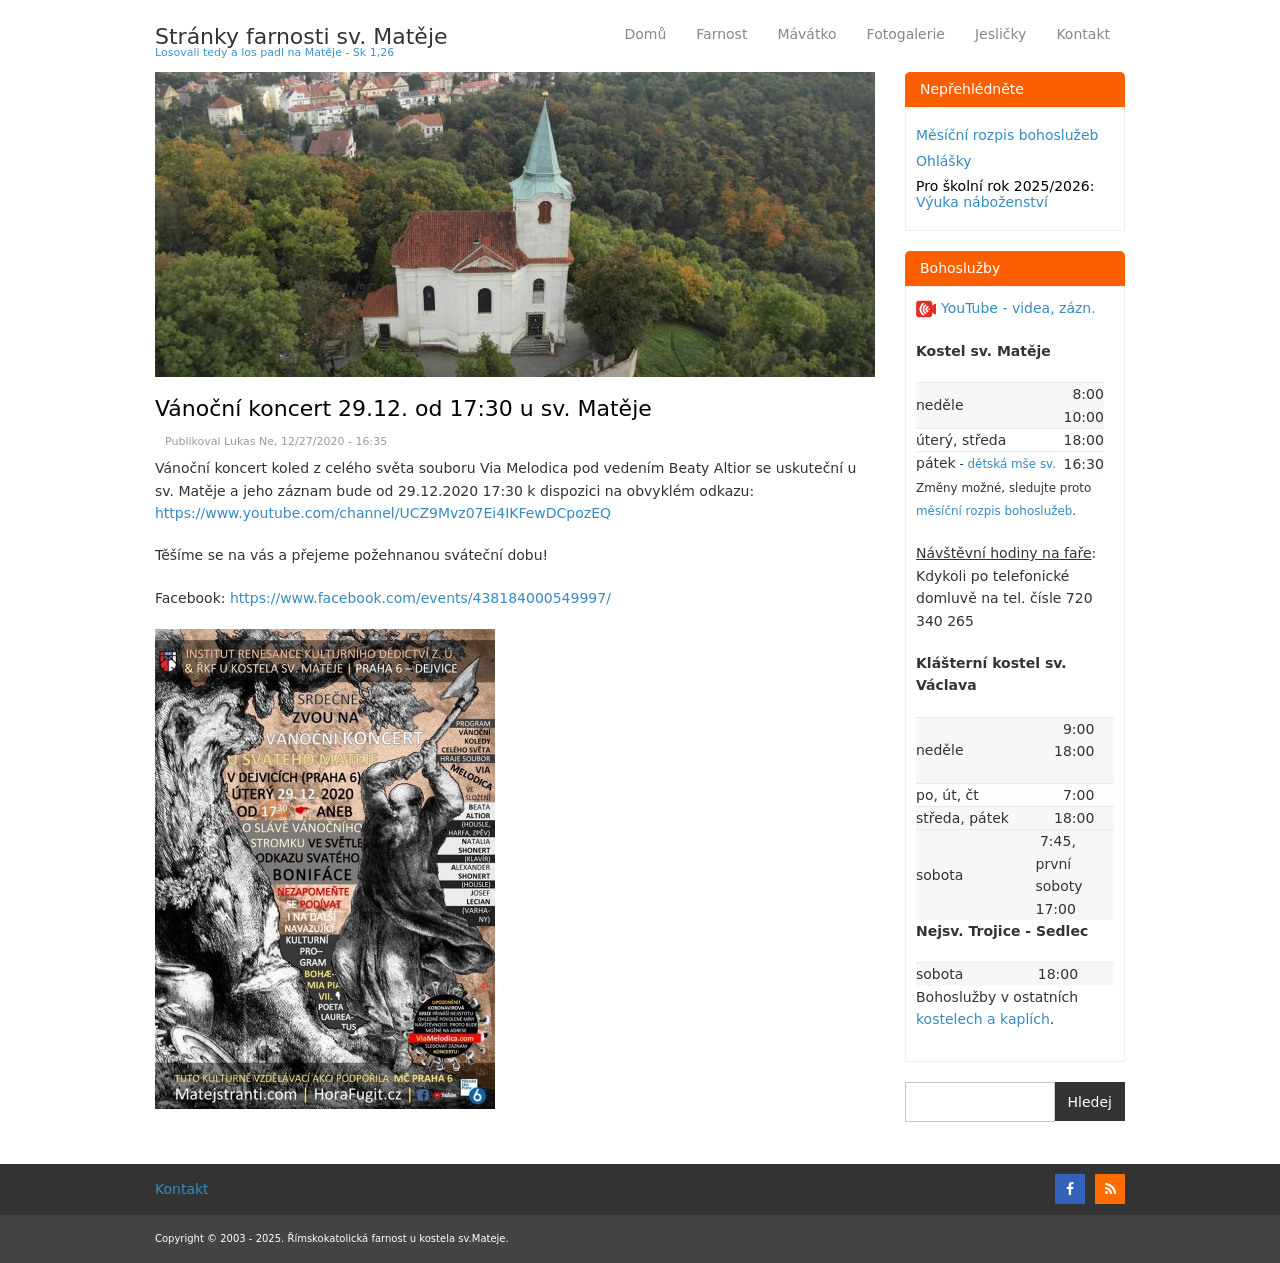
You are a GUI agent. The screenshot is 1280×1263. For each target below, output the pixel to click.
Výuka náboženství (982, 202)
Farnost (729, 37)
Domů (645, 34)
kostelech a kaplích (983, 1019)
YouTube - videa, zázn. (1006, 308)
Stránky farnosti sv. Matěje (301, 36)
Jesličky (1000, 34)
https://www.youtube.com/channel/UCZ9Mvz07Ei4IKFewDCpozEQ (383, 513)
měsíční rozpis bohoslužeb (994, 511)
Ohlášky (944, 161)
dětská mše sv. (1012, 464)
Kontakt (1083, 34)
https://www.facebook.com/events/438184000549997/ (420, 598)
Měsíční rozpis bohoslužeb (1007, 135)
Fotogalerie (906, 34)
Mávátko (806, 34)
